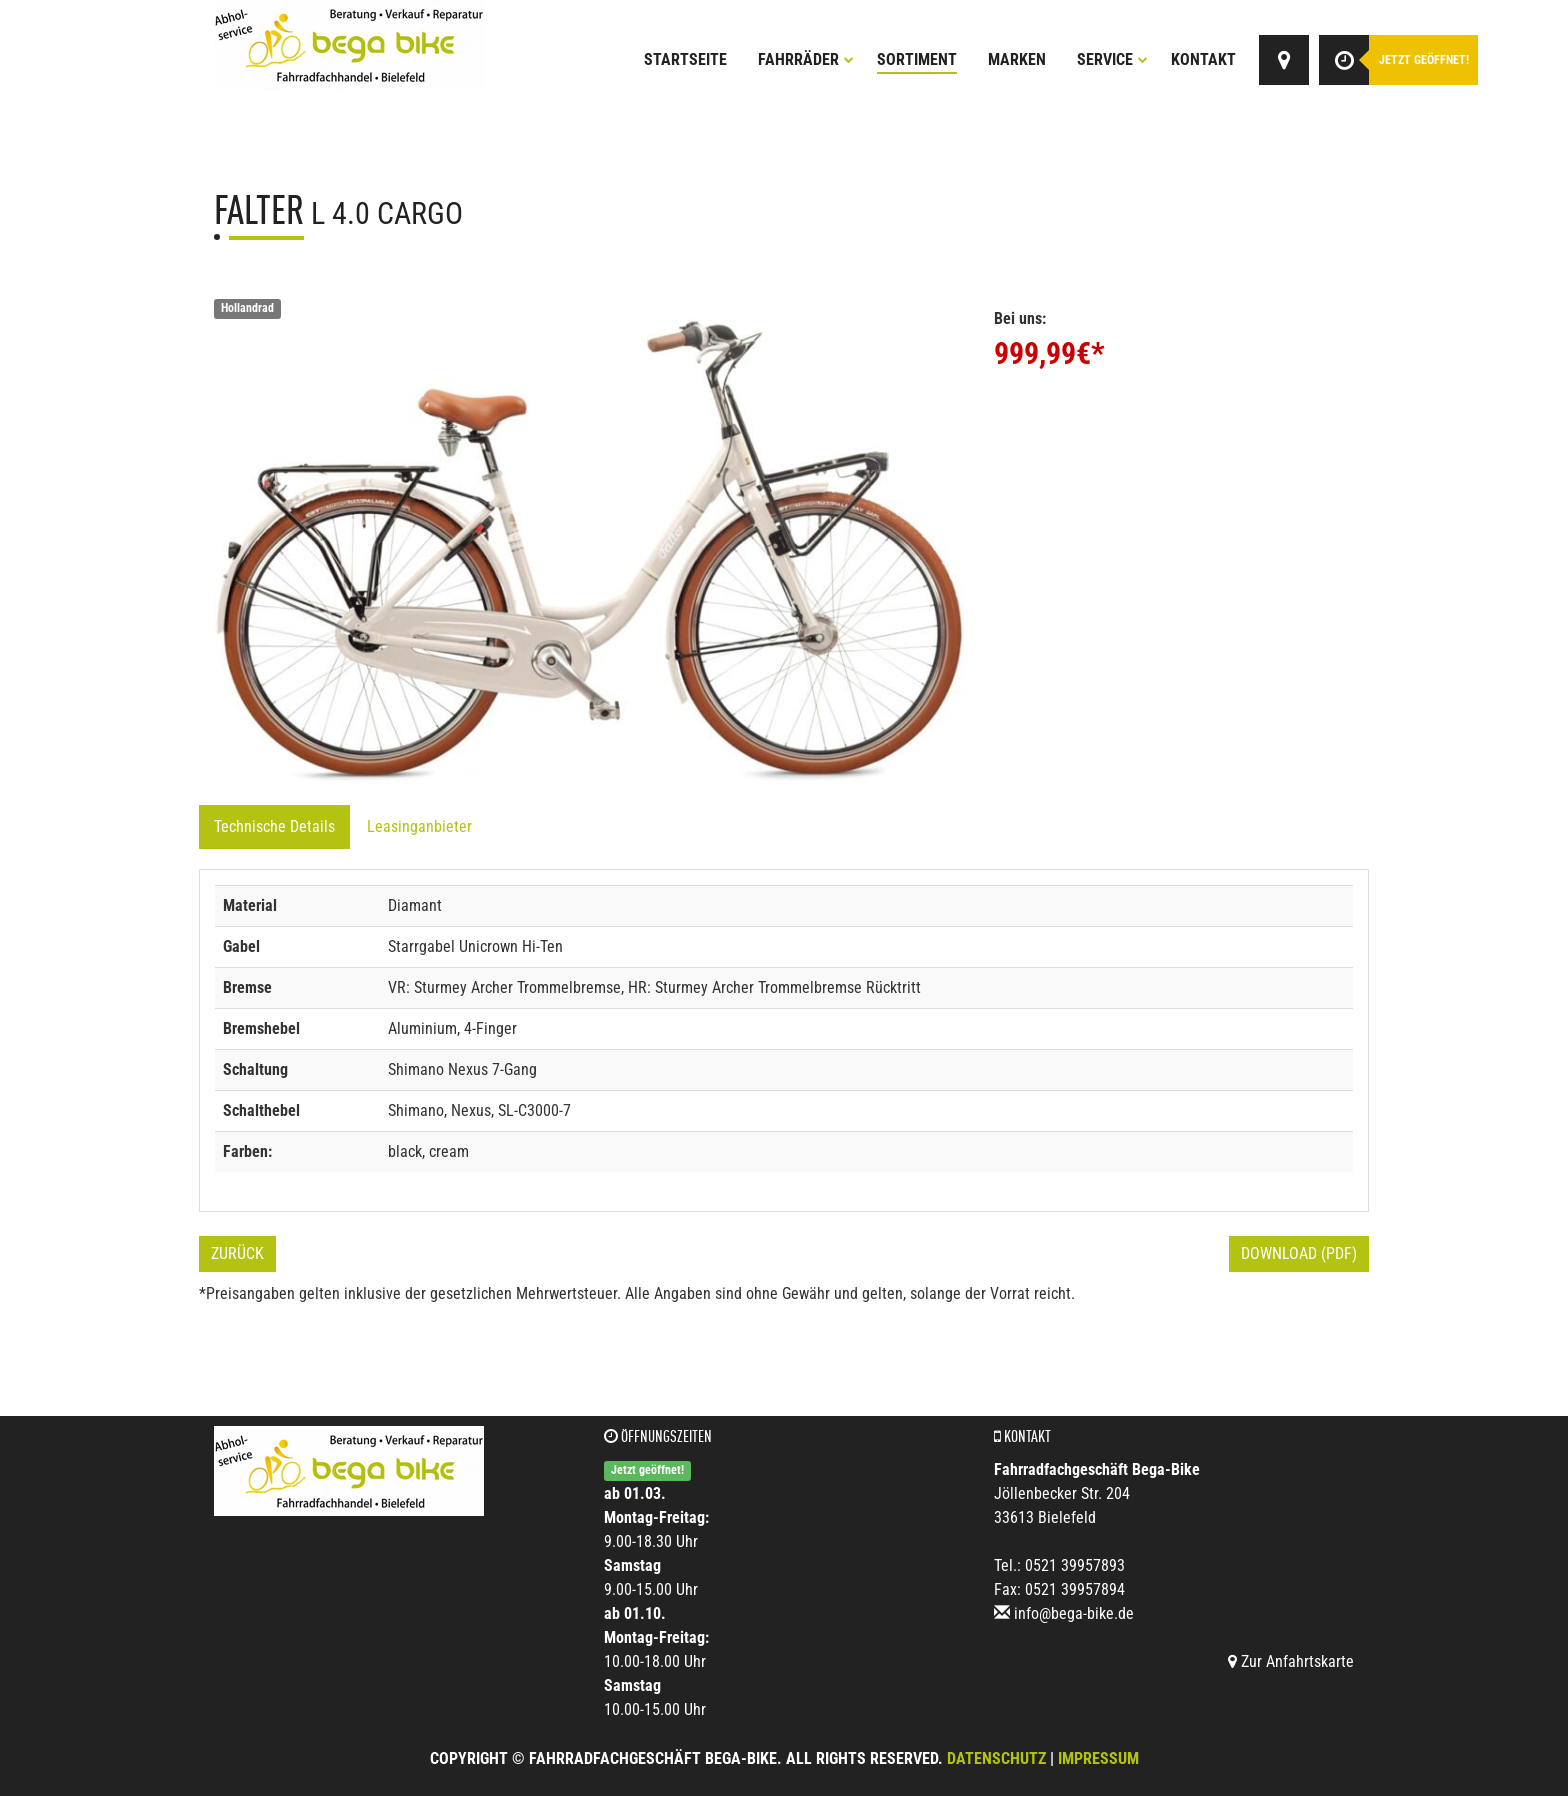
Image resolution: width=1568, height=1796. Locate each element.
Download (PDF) (1299, 1253)
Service (1112, 59)
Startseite (685, 59)
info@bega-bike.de (1074, 1613)
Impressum (1098, 1758)
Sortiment (917, 59)
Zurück (237, 1253)
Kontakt (1203, 59)
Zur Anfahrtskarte (1291, 1661)
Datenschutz (996, 1758)
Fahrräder (806, 59)
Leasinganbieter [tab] (419, 826)
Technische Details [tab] (274, 826)
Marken (1017, 59)
